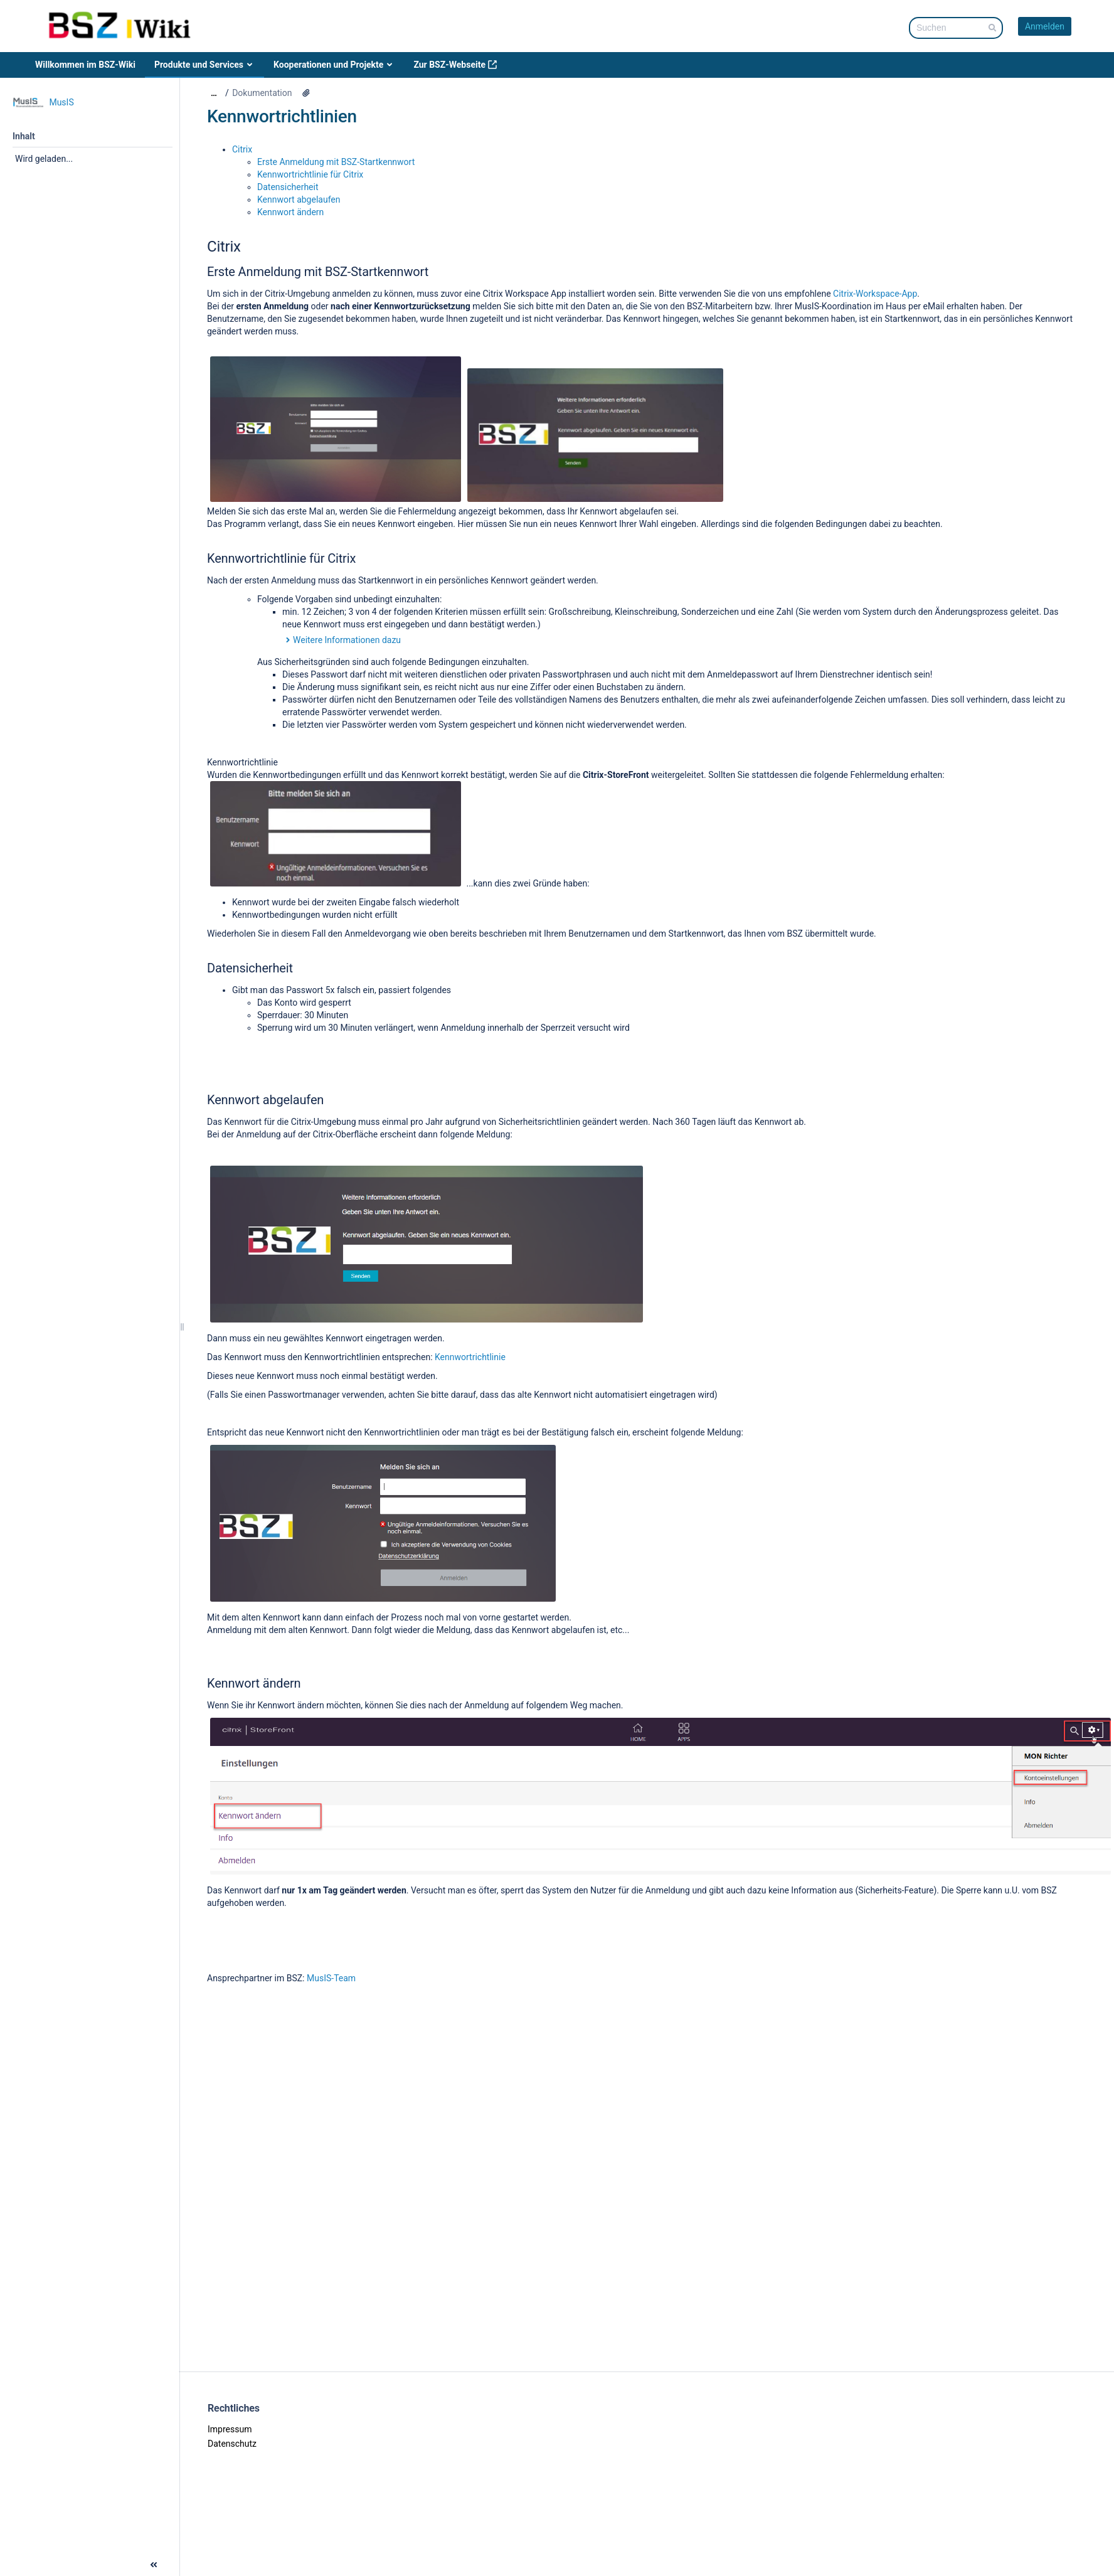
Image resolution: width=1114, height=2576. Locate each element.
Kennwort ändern (290, 212)
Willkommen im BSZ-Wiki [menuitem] (85, 65)
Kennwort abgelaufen (299, 199)
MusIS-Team (331, 1978)
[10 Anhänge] (306, 93)
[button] (11, 2563)
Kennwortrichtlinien (282, 116)
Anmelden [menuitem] (1044, 26)
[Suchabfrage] (956, 28)
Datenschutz (232, 2444)
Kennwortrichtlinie (470, 1357)
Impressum (230, 2429)
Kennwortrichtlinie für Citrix (310, 174)
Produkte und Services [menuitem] (204, 65)
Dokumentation (262, 93)
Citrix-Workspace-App (875, 294)
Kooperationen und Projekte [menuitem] (334, 65)
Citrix (242, 149)
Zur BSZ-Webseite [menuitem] (455, 65)
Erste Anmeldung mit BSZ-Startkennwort (336, 162)
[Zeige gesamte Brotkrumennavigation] (214, 93)
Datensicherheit (288, 187)
